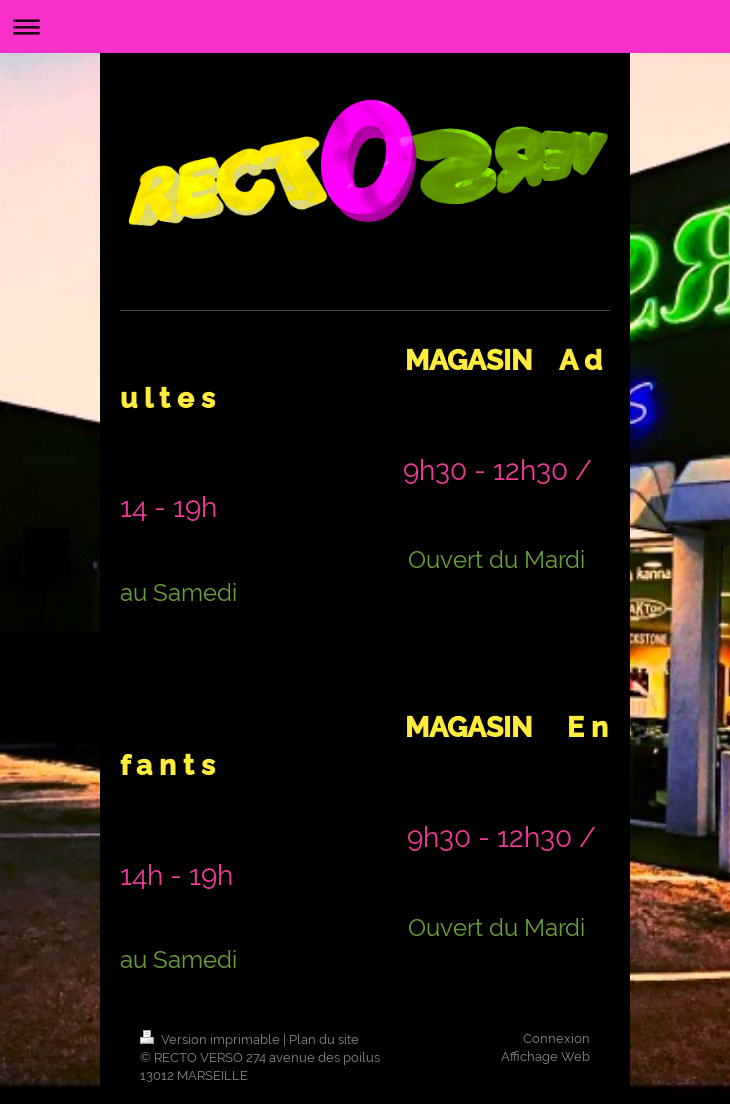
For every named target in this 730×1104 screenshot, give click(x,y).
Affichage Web (545, 1056)
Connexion (556, 1038)
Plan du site (324, 1039)
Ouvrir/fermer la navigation (365, 26)
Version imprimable (211, 1039)
